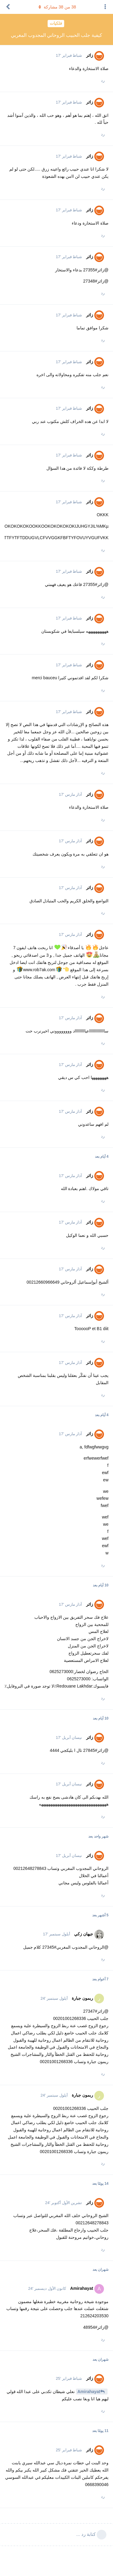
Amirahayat (88, 2391)
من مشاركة (56, 7)
